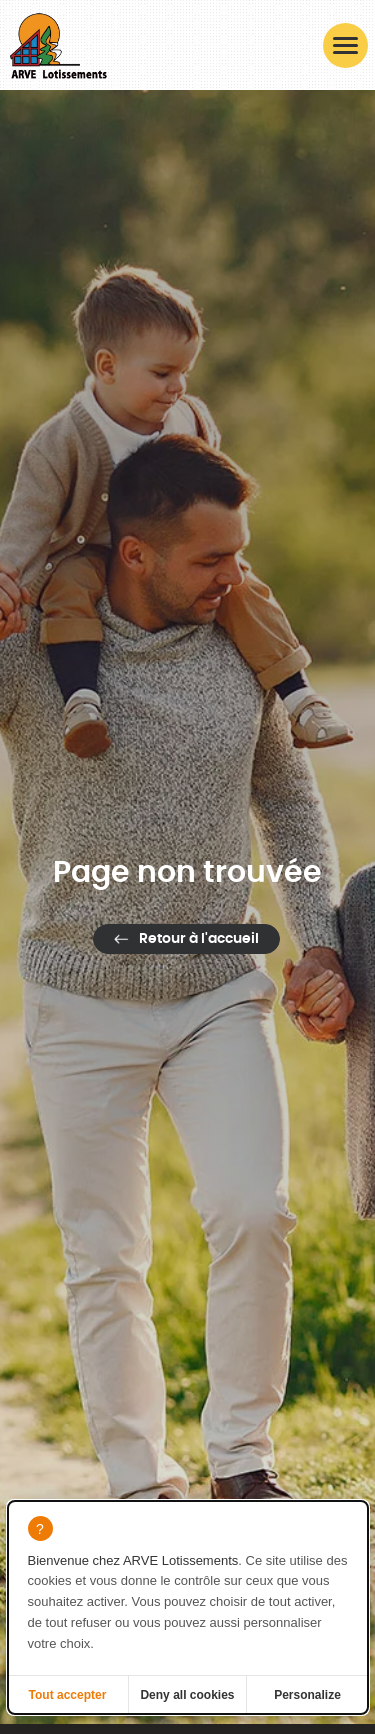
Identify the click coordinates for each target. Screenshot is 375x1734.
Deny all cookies (187, 1695)
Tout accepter (68, 1695)
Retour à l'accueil (199, 939)
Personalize (307, 1695)
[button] (345, 45)
